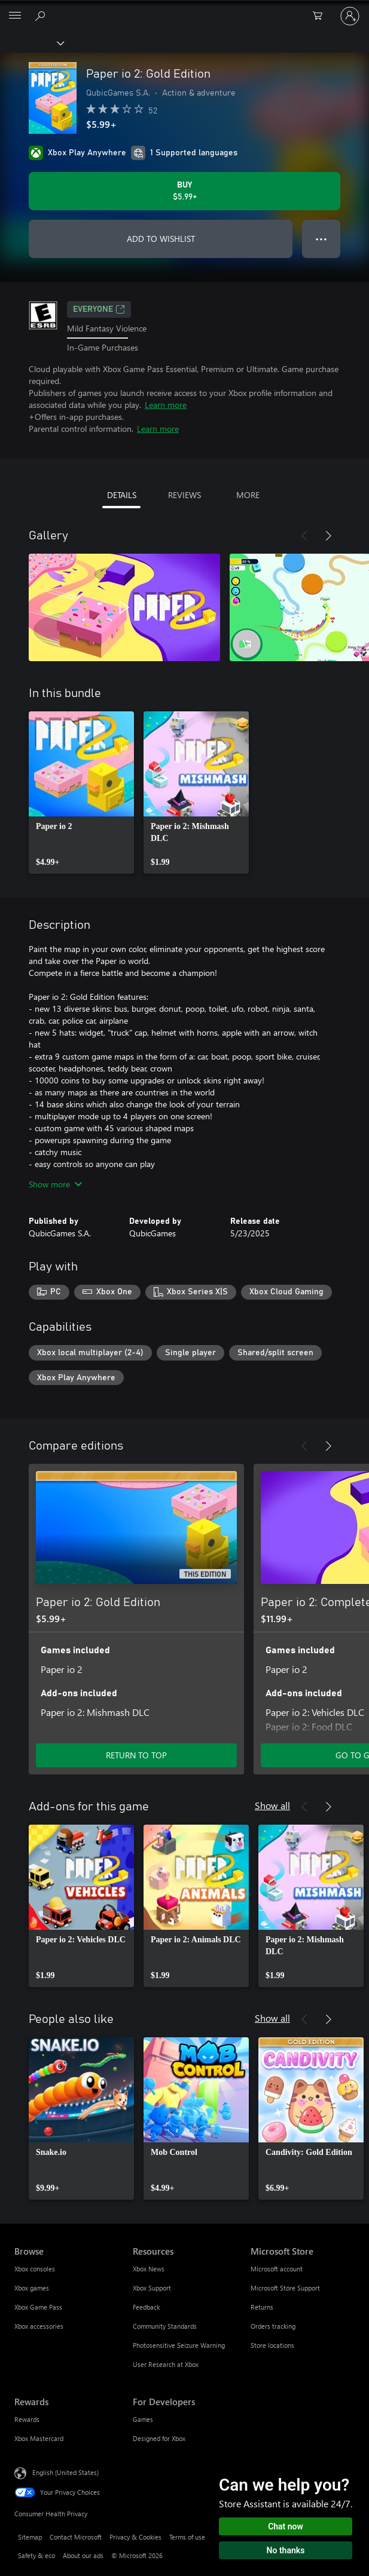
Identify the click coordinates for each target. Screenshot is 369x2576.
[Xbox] (31, 42)
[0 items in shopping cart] (321, 16)
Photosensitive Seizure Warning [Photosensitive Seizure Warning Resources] (179, 2345)
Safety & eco (36, 2555)
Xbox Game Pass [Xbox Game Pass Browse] (38, 2307)
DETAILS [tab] (121, 495)
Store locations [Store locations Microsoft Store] (272, 2345)
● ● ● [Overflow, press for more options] (321, 238)
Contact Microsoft (76, 2537)
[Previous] (304, 535)
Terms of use (187, 2537)
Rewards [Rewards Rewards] (26, 2419)
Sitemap (30, 2537)
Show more (55, 1184)
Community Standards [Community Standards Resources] (165, 2326)
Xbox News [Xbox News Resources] (148, 2269)
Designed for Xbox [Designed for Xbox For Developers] (159, 2438)
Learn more (166, 404)
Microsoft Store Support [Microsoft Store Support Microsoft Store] (285, 2288)
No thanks (286, 2550)
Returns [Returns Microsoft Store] (262, 2307)
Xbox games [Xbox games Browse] (31, 2288)
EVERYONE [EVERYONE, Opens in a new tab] (99, 309)
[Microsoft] (184, 9)
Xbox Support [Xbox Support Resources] (152, 2288)
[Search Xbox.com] (42, 15)
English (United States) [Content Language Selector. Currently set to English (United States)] (65, 2472)
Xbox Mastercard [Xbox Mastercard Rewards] (38, 2438)
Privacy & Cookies (135, 2537)
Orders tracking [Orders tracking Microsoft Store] (273, 2326)
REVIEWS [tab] (184, 495)
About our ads (83, 2555)
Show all (272, 1805)
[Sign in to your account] (350, 16)
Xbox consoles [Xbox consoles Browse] (34, 2269)
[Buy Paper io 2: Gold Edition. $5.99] (184, 191)
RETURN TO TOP (136, 1755)
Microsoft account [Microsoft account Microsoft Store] (277, 2269)
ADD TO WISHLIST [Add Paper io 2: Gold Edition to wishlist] (161, 238)
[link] (81, 792)
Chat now (285, 2526)
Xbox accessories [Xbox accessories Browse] (38, 2326)
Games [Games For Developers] (143, 2419)
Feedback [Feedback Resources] (146, 2307)
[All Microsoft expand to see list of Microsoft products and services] (15, 16)
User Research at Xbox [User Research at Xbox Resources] (166, 2364)
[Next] (328, 535)
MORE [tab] (248, 495)
